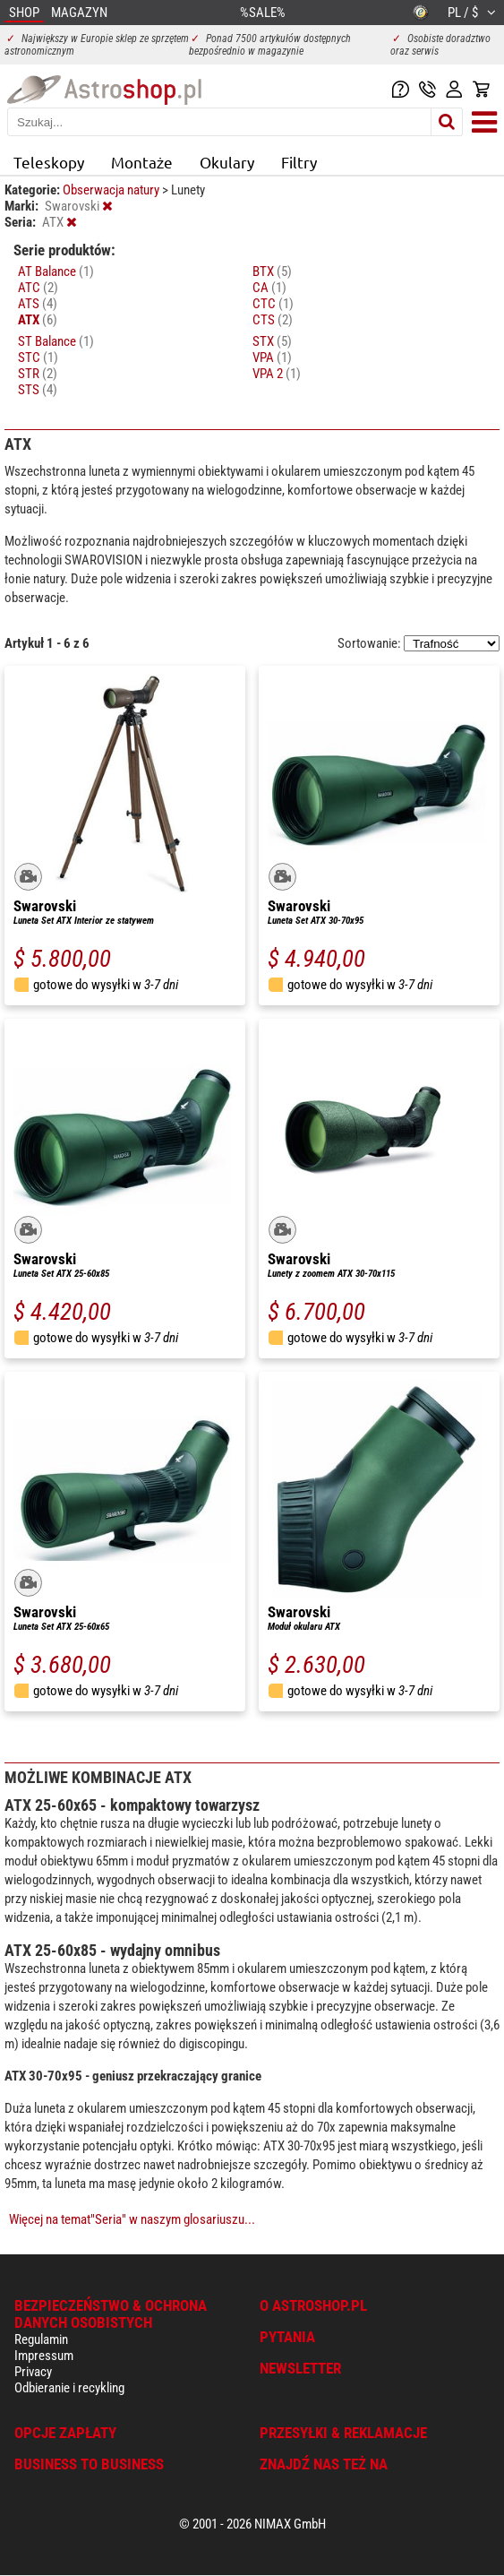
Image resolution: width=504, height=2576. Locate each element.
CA (269, 288)
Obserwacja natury (112, 190)
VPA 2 (276, 374)
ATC (38, 288)
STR (37, 374)
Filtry (299, 161)
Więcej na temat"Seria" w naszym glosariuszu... (132, 2219)
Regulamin (41, 2339)
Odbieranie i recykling (69, 2388)
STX (272, 341)
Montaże (142, 161)
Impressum (43, 2356)
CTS (272, 320)
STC (38, 357)
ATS (37, 304)
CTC (273, 304)
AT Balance (56, 271)
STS (37, 390)
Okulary (227, 161)
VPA (272, 357)
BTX (272, 271)
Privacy (33, 2372)
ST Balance (56, 341)
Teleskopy (48, 161)
